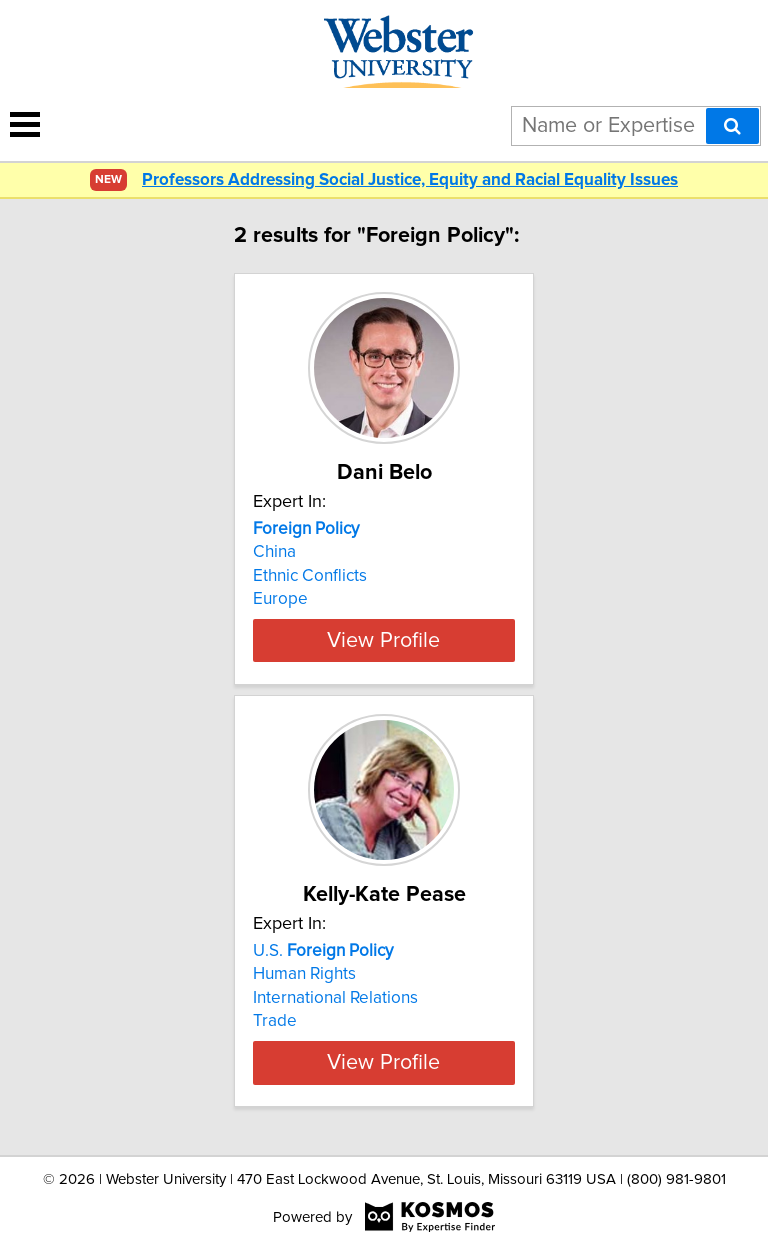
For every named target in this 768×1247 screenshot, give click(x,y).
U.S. (323, 951)
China (274, 552)
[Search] (732, 126)
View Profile (383, 640)
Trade (275, 1021)
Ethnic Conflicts (310, 576)
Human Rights (304, 974)
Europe (280, 599)
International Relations (335, 998)
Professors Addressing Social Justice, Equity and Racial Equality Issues (410, 180)
